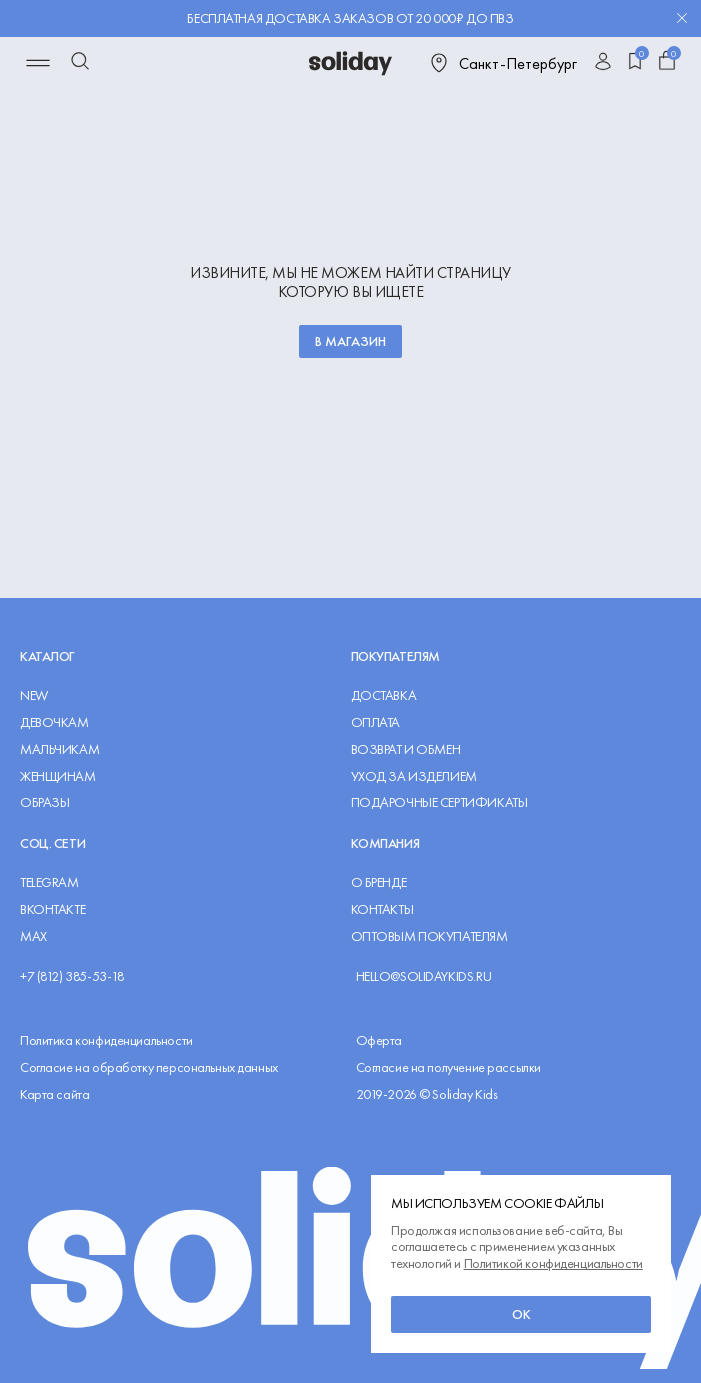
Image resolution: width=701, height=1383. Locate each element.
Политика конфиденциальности (106, 1040)
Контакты (382, 909)
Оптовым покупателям (429, 936)
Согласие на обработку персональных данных (149, 1067)
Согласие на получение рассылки (448, 1067)
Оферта (379, 1040)
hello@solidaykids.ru (424, 976)
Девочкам (54, 722)
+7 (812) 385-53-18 (72, 976)
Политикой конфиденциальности (553, 1263)
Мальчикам (59, 749)
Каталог (47, 656)
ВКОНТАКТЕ (52, 909)
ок (521, 1314)
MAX (33, 936)
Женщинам (58, 776)
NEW (34, 695)
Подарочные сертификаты (439, 802)
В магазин (350, 341)
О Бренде (379, 882)
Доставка (384, 695)
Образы (44, 802)
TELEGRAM (49, 882)
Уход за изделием (414, 776)
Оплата (375, 722)
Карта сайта (54, 1094)
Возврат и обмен (406, 749)
